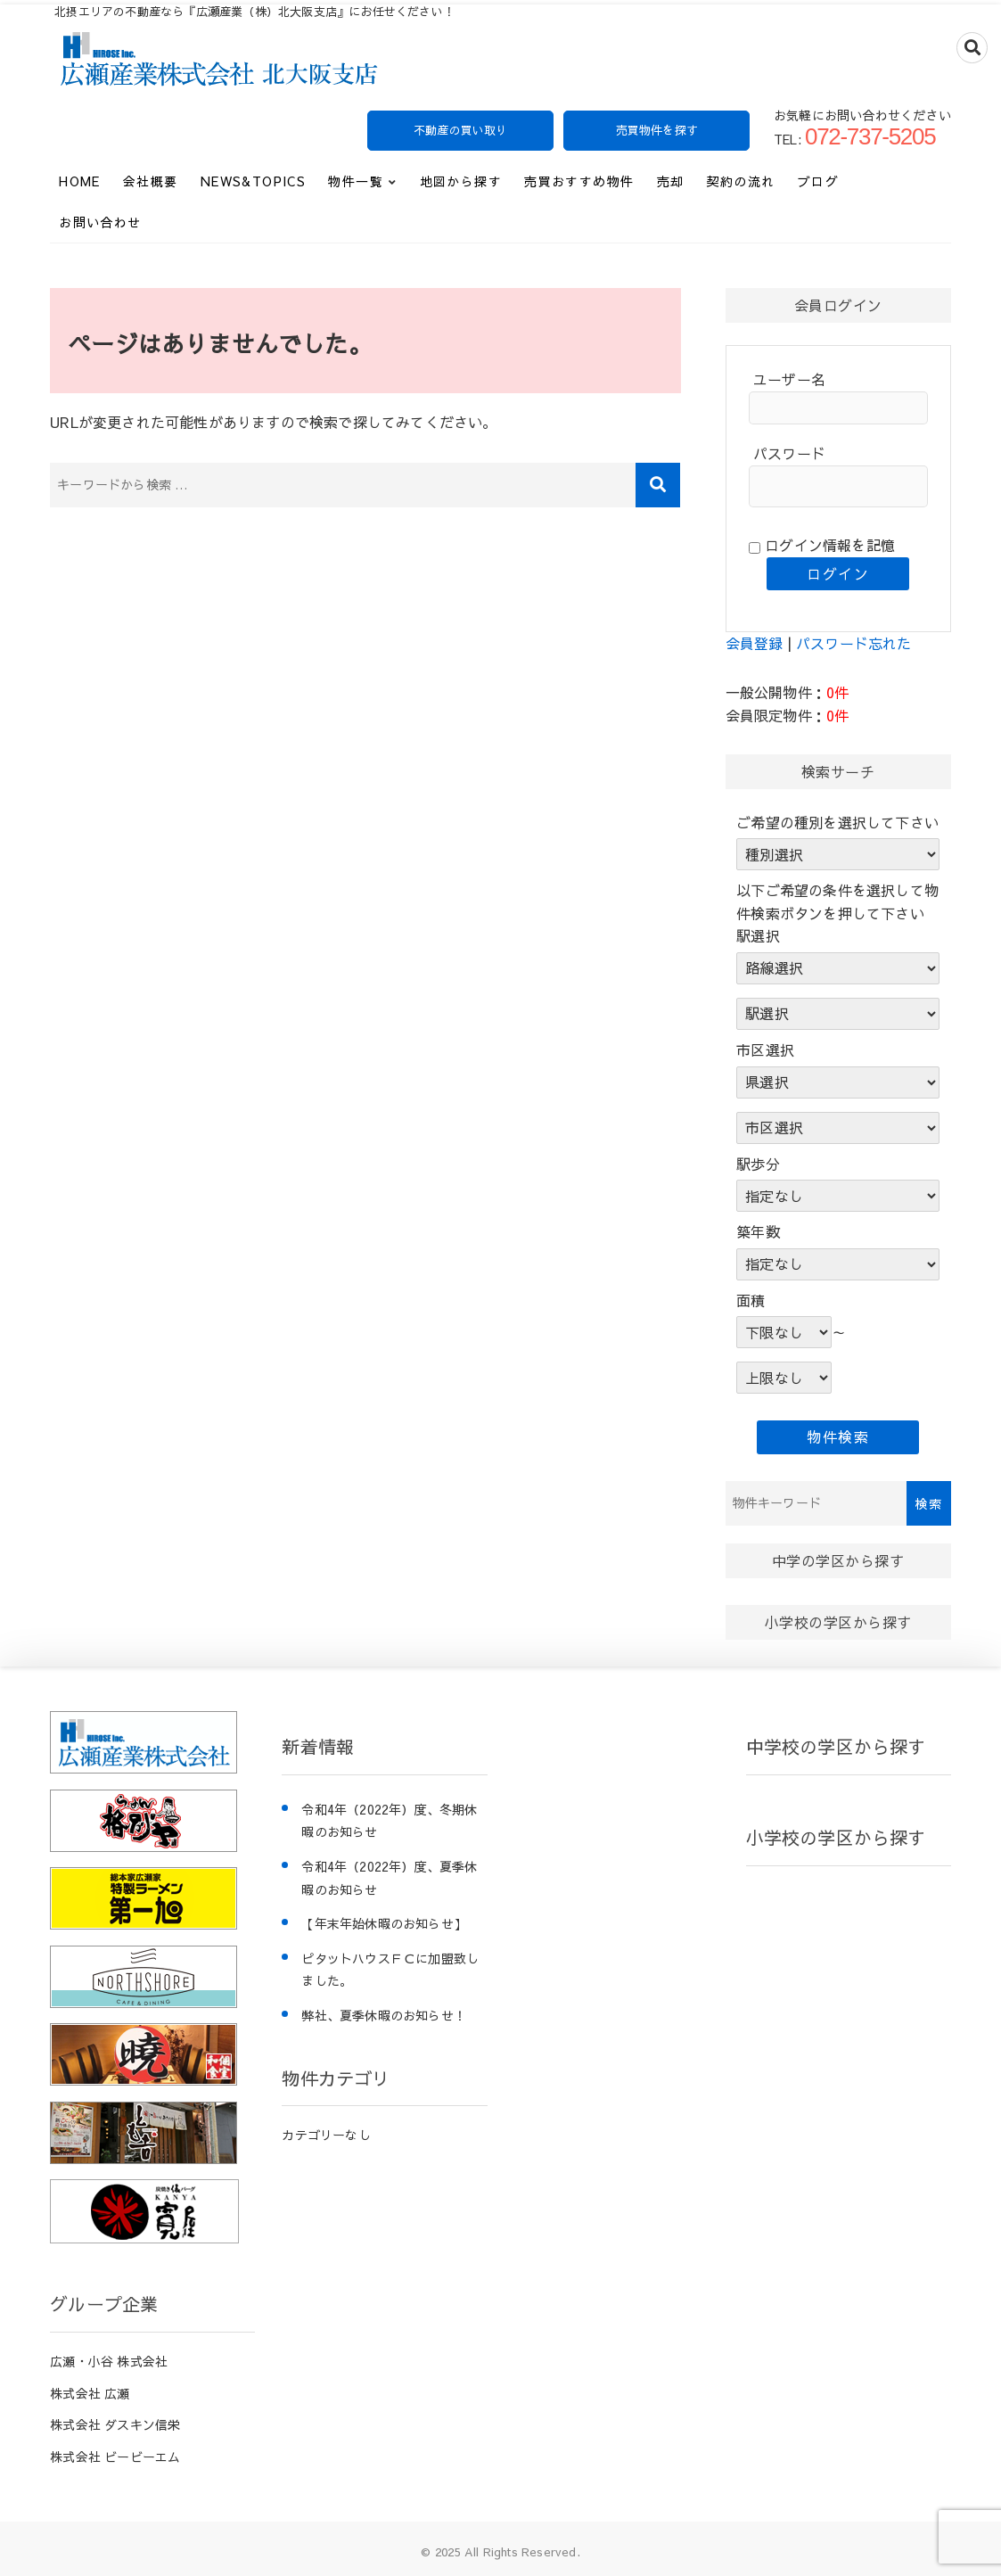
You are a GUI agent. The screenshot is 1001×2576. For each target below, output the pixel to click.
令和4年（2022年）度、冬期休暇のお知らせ (389, 1820)
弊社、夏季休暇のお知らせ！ (383, 2015)
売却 (671, 181)
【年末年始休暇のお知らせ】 (383, 1923)
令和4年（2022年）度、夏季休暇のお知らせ (389, 1877)
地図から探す (461, 181)
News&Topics (253, 181)
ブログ (818, 181)
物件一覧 (355, 181)
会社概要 (150, 181)
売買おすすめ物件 (579, 181)
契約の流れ (741, 181)
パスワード (789, 453)
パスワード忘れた (854, 643)
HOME (80, 181)
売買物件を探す (657, 130)
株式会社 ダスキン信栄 (115, 2424)
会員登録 (755, 643)
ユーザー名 (789, 379)
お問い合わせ (100, 222)
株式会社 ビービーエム (115, 2456)
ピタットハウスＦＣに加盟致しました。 (390, 1969)
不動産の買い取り (461, 130)
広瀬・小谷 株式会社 (109, 2361)
